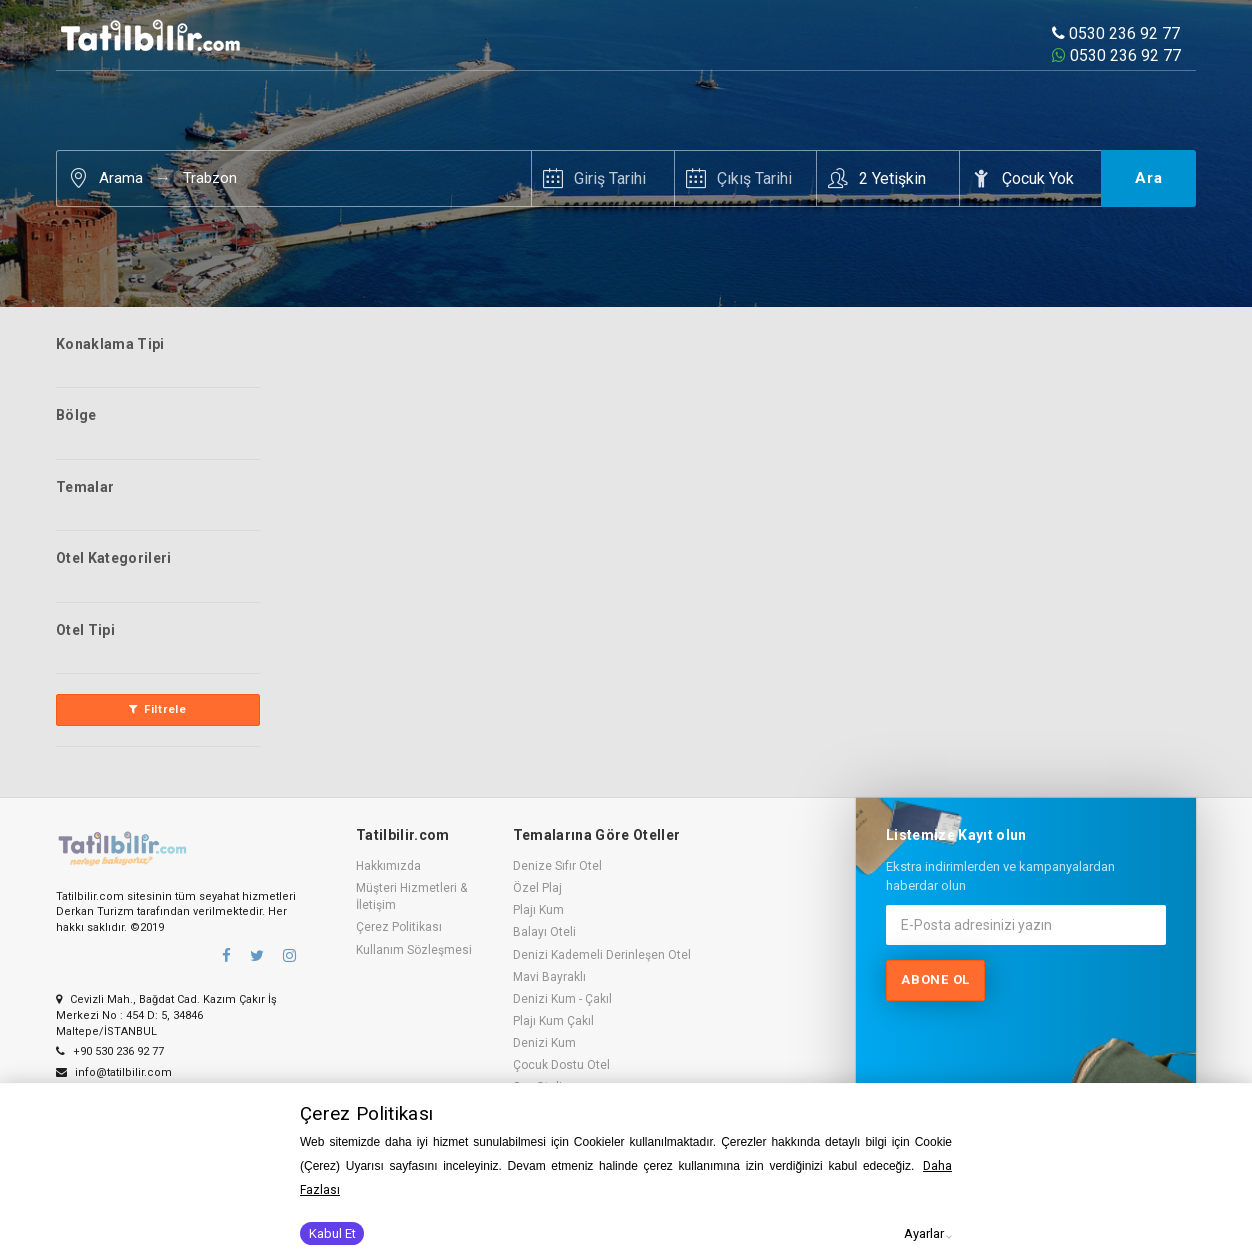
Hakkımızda (388, 866)
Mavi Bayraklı (549, 977)
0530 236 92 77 (1116, 33)
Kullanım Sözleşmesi (414, 950)
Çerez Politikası (399, 927)
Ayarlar (924, 1233)
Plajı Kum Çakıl (553, 1021)
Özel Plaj (537, 888)
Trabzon (210, 178)
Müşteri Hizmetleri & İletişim (411, 896)
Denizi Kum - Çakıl (562, 999)
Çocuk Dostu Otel (561, 1065)
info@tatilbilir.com (114, 1072)
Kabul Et (332, 1233)
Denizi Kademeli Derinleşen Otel (602, 955)
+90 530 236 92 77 (110, 1051)
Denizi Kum (544, 1043)
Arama (121, 178)
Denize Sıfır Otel (557, 866)
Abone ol (935, 979)
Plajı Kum (538, 910)
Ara (1149, 178)
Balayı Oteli (544, 932)
